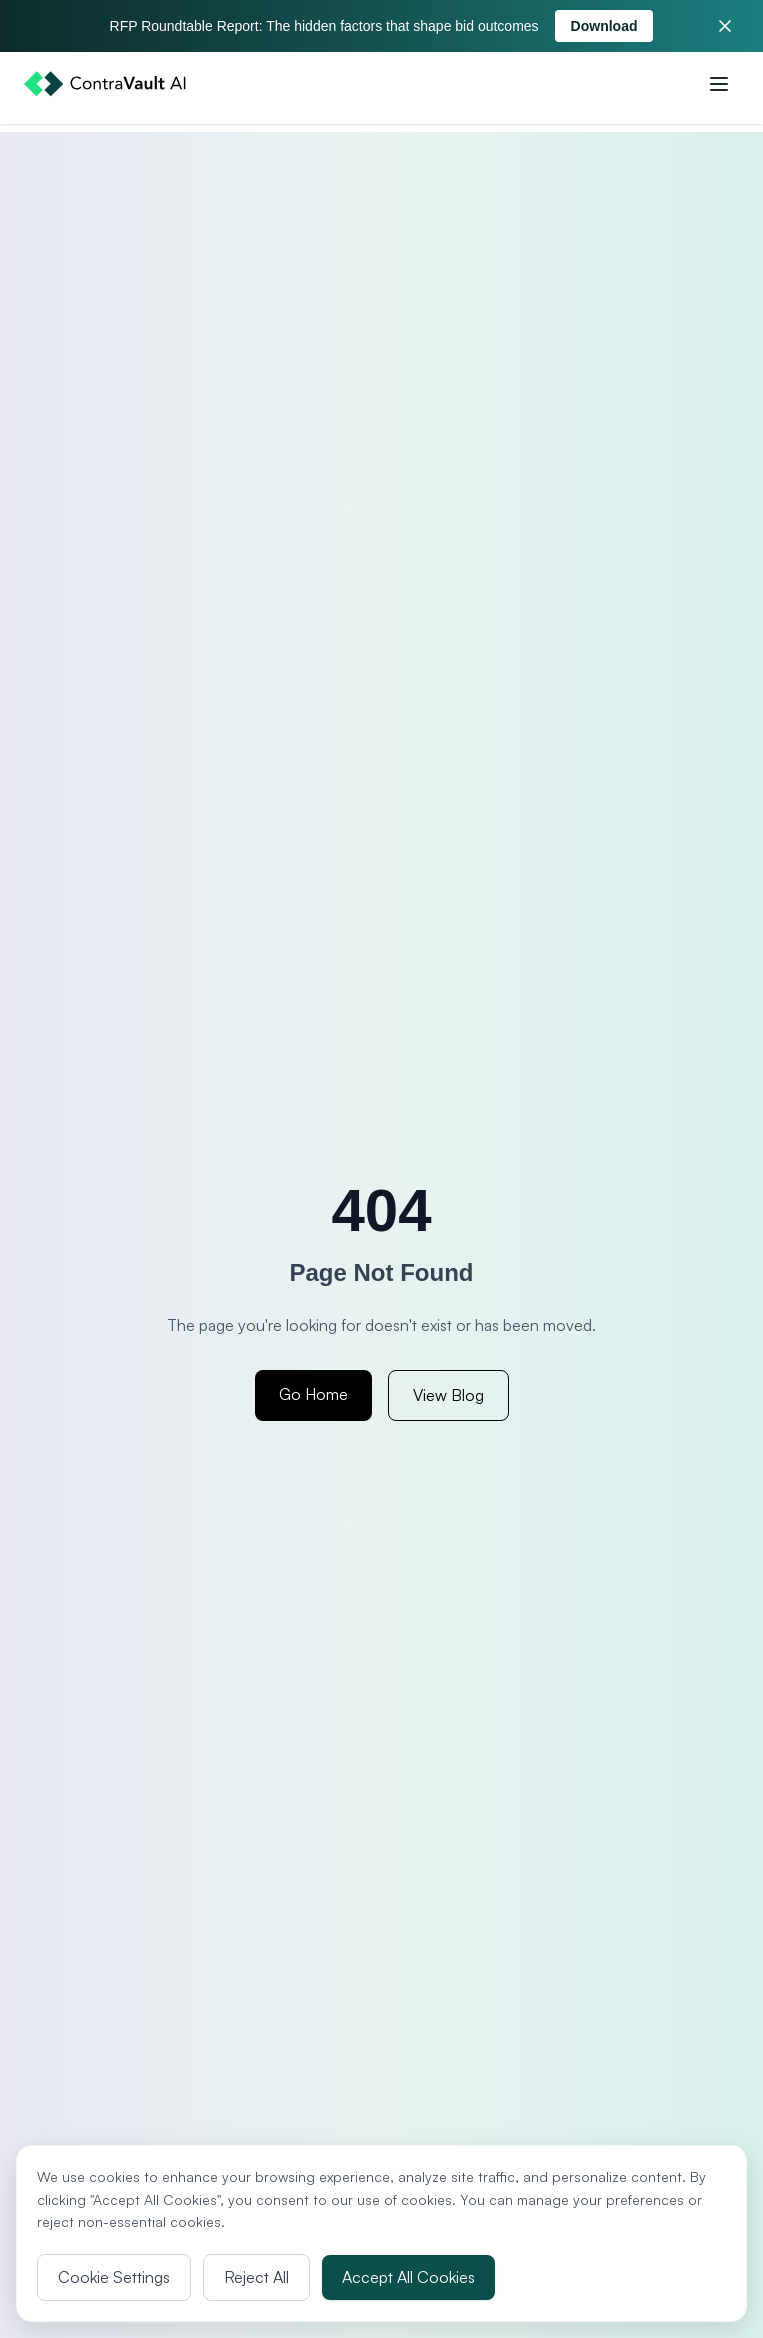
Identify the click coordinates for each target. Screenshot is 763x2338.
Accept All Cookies (408, 2277)
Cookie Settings (114, 2277)
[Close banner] (725, 26)
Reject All (256, 2277)
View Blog (448, 1395)
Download (604, 26)
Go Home (313, 1394)
